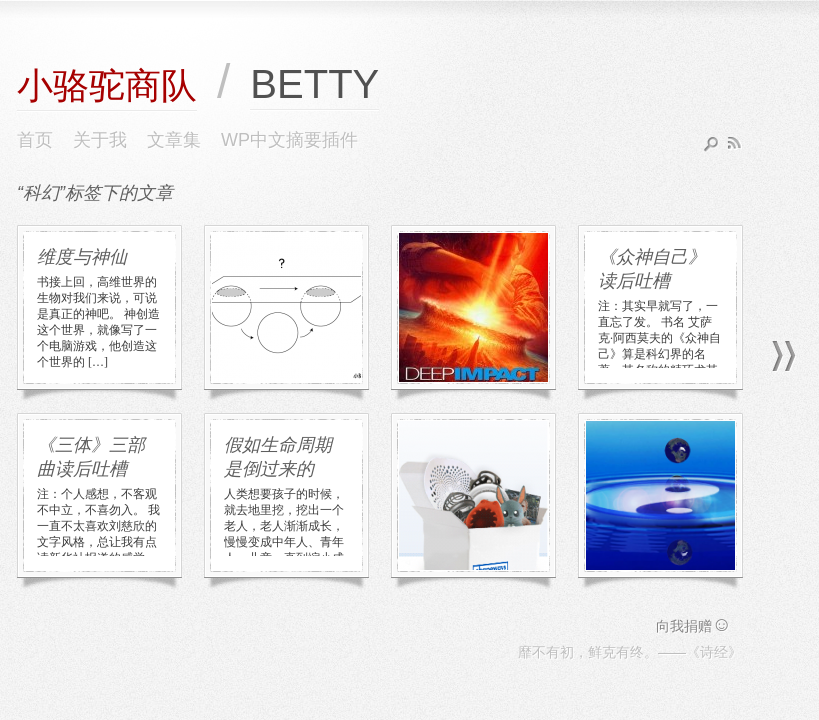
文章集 (174, 140)
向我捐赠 (694, 626)
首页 (35, 140)
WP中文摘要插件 (289, 140)
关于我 (100, 140)
